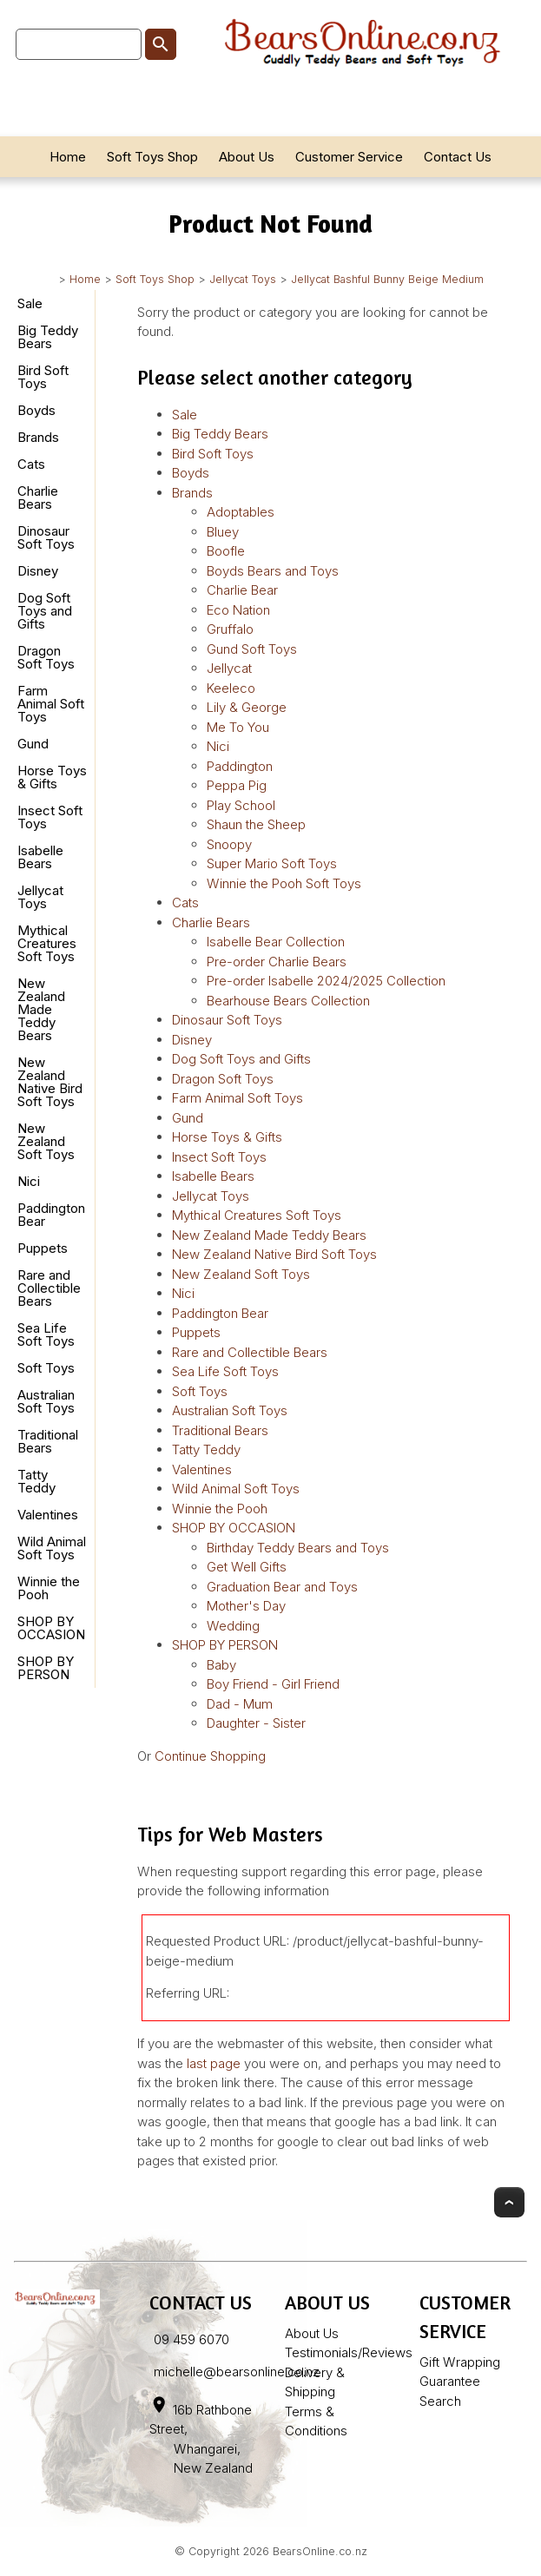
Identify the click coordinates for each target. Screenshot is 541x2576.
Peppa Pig (237, 785)
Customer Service (349, 156)
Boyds (36, 410)
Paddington (240, 766)
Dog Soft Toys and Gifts (44, 611)
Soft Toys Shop (152, 156)
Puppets (42, 1248)
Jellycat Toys (242, 279)
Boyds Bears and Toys (273, 571)
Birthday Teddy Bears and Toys (298, 1547)
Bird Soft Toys (43, 377)
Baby (221, 1665)
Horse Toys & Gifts (52, 777)
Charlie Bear (242, 590)
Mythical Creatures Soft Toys (46, 943)
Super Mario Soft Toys (272, 863)
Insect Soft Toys (49, 817)
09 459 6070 (191, 2339)
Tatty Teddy (36, 1481)
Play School (241, 805)
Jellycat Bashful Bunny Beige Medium (387, 279)
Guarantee (449, 2381)
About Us (246, 156)
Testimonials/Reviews (348, 2352)
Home (67, 156)
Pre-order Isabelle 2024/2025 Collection (326, 980)
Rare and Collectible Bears (49, 1288)
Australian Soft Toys (46, 1401)
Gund (33, 743)
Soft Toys (46, 1368)
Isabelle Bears (40, 857)
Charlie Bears (37, 497)
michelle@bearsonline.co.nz (237, 2371)
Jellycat (229, 668)
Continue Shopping (210, 1756)
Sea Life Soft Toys (46, 1334)
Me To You (238, 727)
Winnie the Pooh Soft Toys (284, 883)
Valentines (47, 1514)
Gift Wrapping (459, 2362)
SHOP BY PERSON (45, 1668)
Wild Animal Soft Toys (51, 1548)
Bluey (223, 532)
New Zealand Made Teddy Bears (41, 1009)
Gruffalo (230, 629)
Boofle (226, 551)
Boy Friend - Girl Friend (273, 1684)
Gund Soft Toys (252, 649)
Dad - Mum (240, 1704)
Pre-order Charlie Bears (276, 961)
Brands (38, 437)
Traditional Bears (47, 1441)
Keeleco (231, 688)
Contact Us (458, 156)
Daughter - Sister (256, 1723)
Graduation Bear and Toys (282, 1586)
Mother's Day (246, 1606)
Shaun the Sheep (256, 824)
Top (509, 2202)
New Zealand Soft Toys (46, 1141)
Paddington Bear (51, 1214)
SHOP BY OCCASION (51, 1628)
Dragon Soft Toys (46, 657)
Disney (37, 571)
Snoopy (229, 844)
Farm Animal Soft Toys (50, 703)
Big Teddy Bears (47, 337)
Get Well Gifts (247, 1566)
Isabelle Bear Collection (276, 941)
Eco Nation (238, 610)
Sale (30, 303)
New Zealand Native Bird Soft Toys (49, 1082)
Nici (28, 1181)
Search (440, 2401)
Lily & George (247, 707)
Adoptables (240, 512)
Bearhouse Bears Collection (288, 1000)
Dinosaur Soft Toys (46, 537)
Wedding (233, 1625)
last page (214, 2063)
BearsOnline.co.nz (320, 2551)
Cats (31, 464)
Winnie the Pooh (48, 1588)
